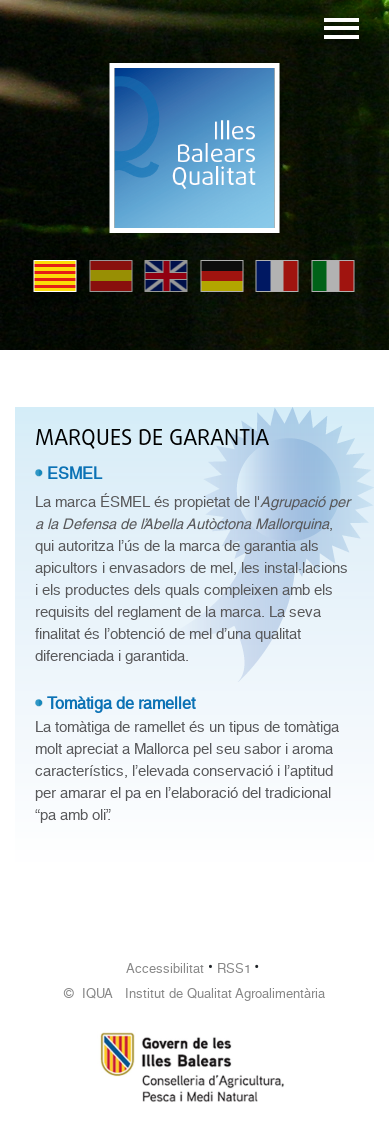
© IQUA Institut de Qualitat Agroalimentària (194, 993)
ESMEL (74, 473)
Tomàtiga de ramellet (121, 703)
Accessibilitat (165, 968)
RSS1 (234, 968)
